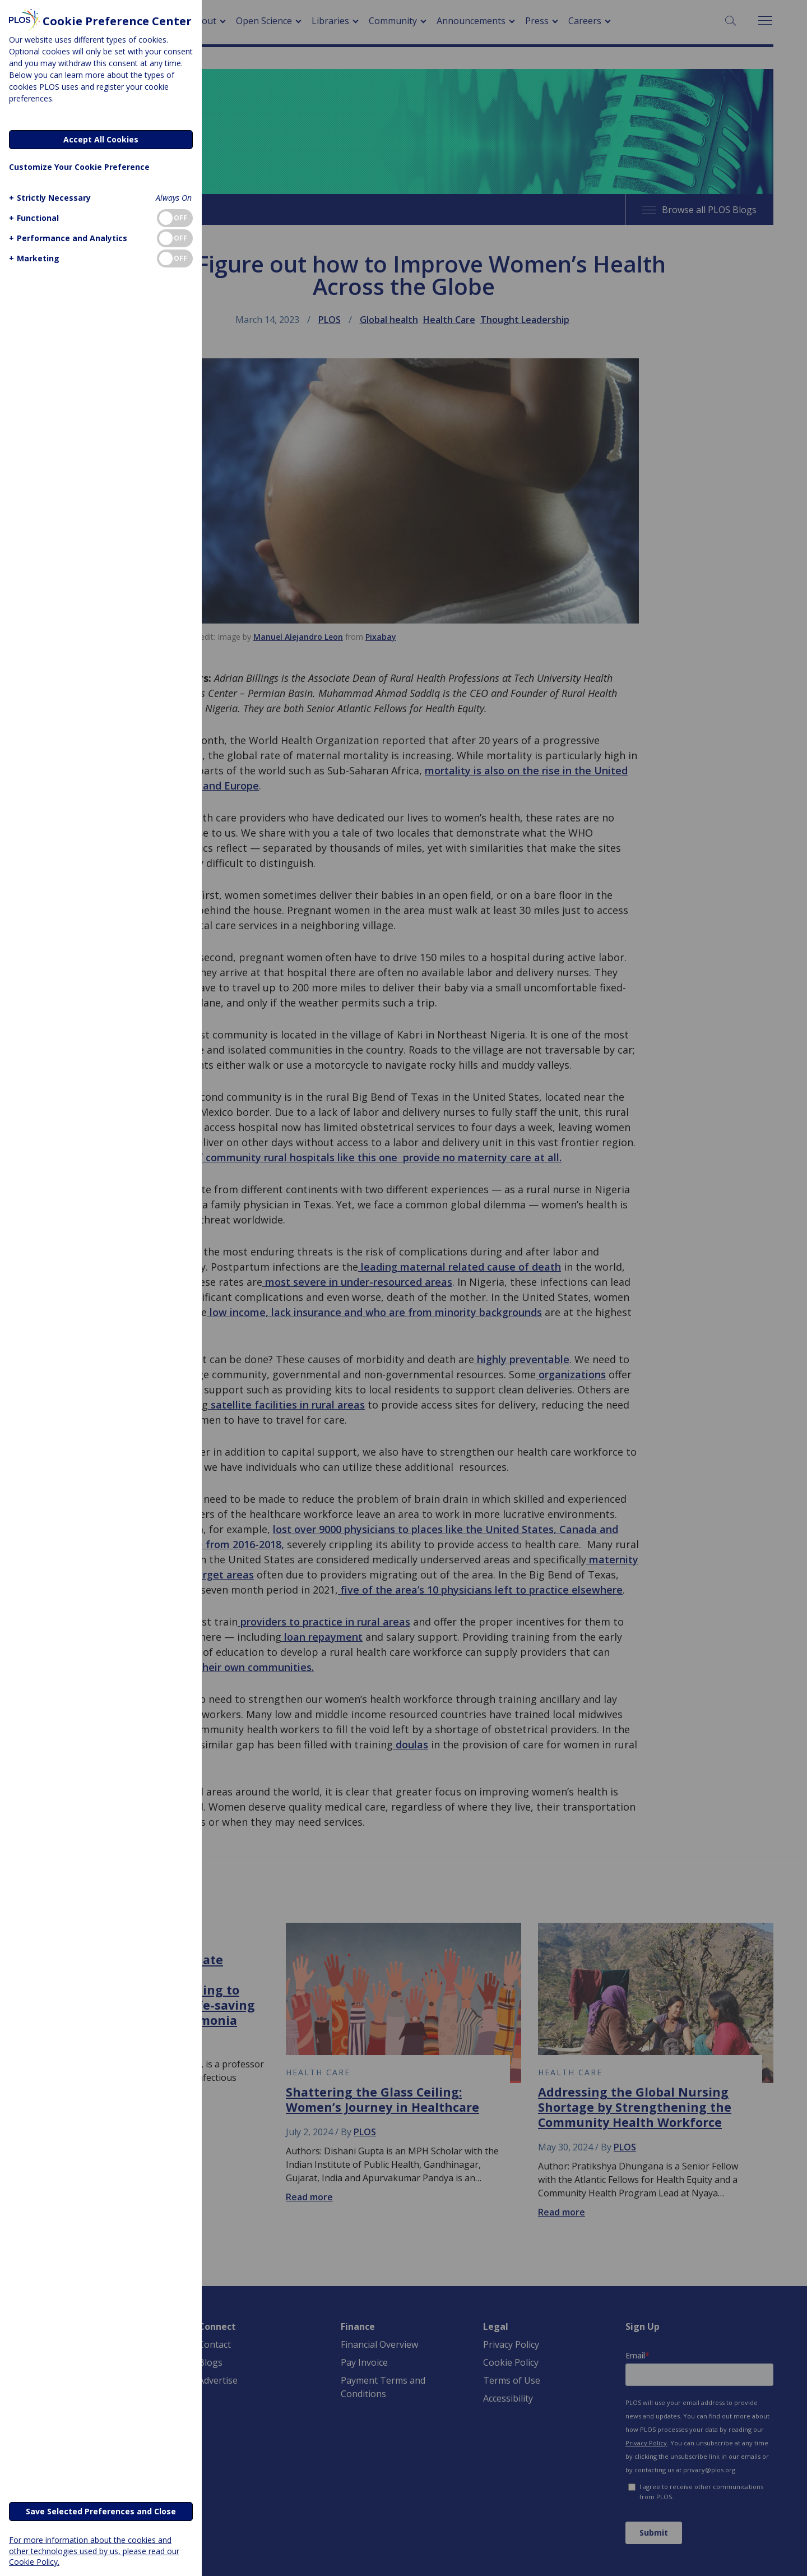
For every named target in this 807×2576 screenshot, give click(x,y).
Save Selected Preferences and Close (101, 2511)
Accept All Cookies (100, 139)
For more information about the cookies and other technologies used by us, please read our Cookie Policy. (94, 2550)
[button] (48, 197)
